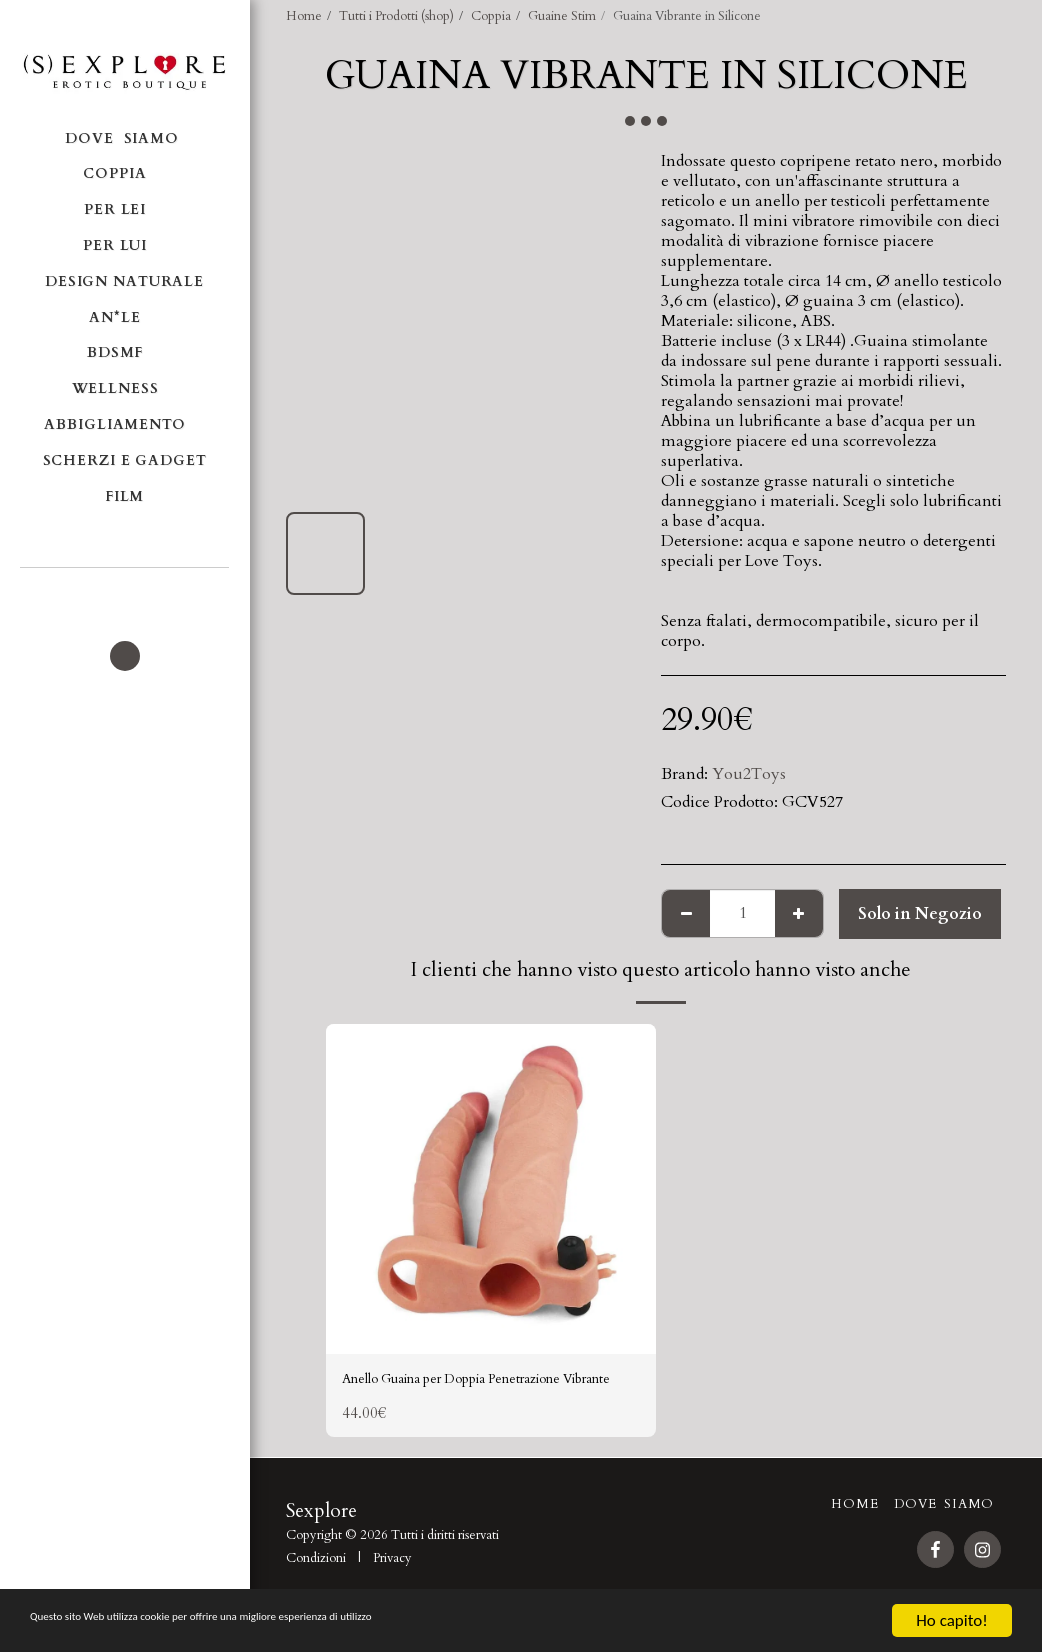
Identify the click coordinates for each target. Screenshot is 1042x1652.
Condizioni (316, 1587)
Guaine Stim (562, 16)
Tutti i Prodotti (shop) (396, 16)
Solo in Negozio (920, 914)
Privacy (392, 1587)
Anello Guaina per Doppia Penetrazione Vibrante (485, 1394)
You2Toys (749, 774)
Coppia (491, 16)
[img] (491, 1189)
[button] (124, 595)
